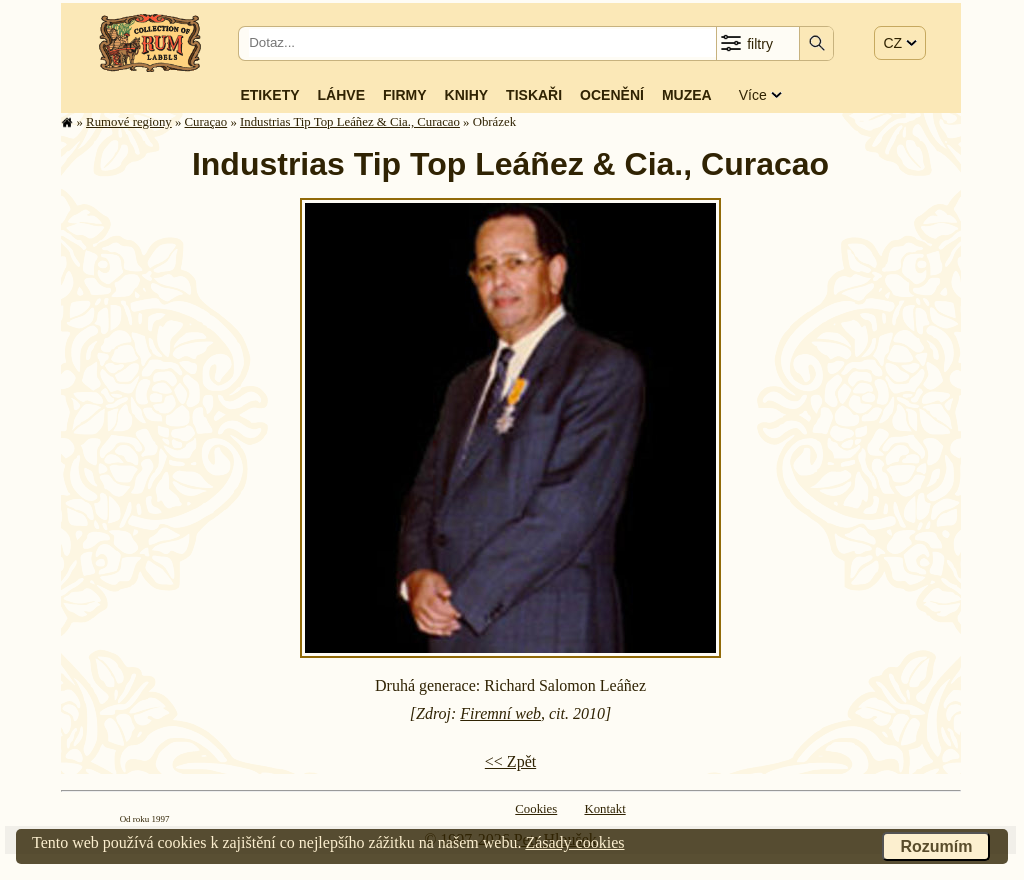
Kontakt (604, 809)
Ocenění (612, 95)
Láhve (341, 95)
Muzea (687, 95)
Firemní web (500, 713)
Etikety (269, 95)
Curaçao (206, 122)
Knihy (467, 95)
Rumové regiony (129, 122)
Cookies (536, 809)
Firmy (405, 95)
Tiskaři (534, 95)
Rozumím (936, 846)
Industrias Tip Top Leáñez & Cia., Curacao (350, 122)
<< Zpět (510, 761)
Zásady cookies (574, 842)
